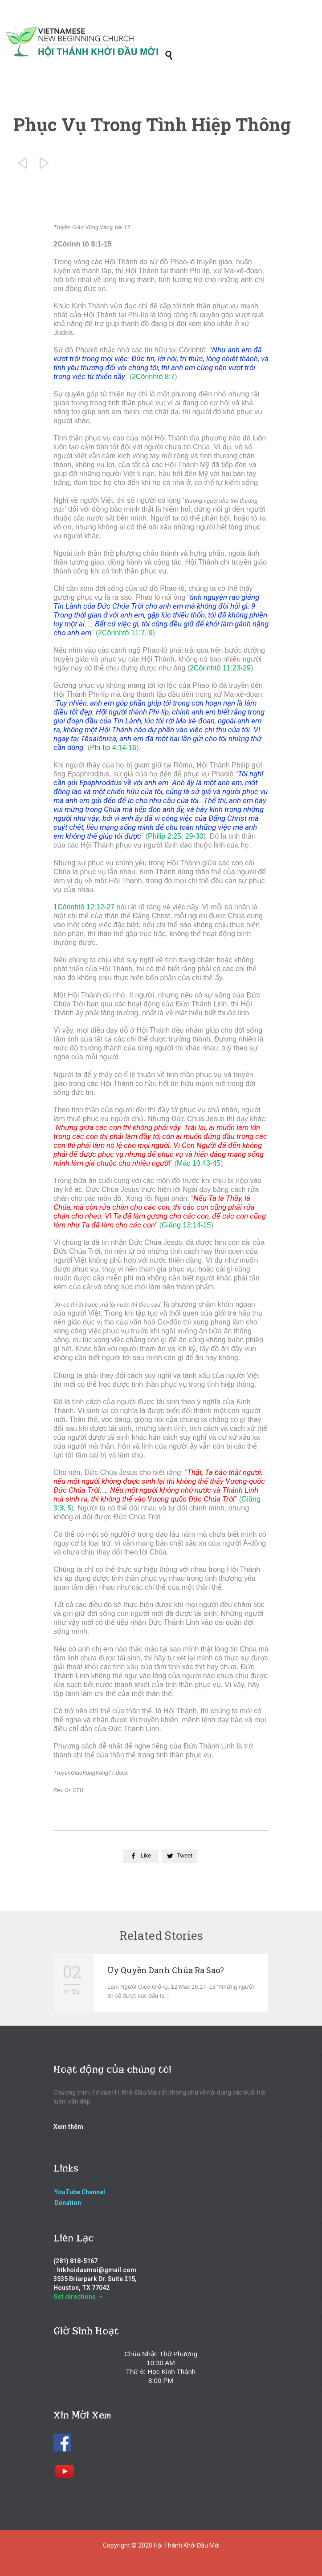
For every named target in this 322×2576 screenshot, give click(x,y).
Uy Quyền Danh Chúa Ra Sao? (165, 1970)
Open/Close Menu (16, 26)
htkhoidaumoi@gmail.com (96, 2269)
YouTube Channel (79, 2192)
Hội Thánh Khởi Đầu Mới (187, 2545)
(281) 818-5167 (75, 2261)
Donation (67, 2202)
